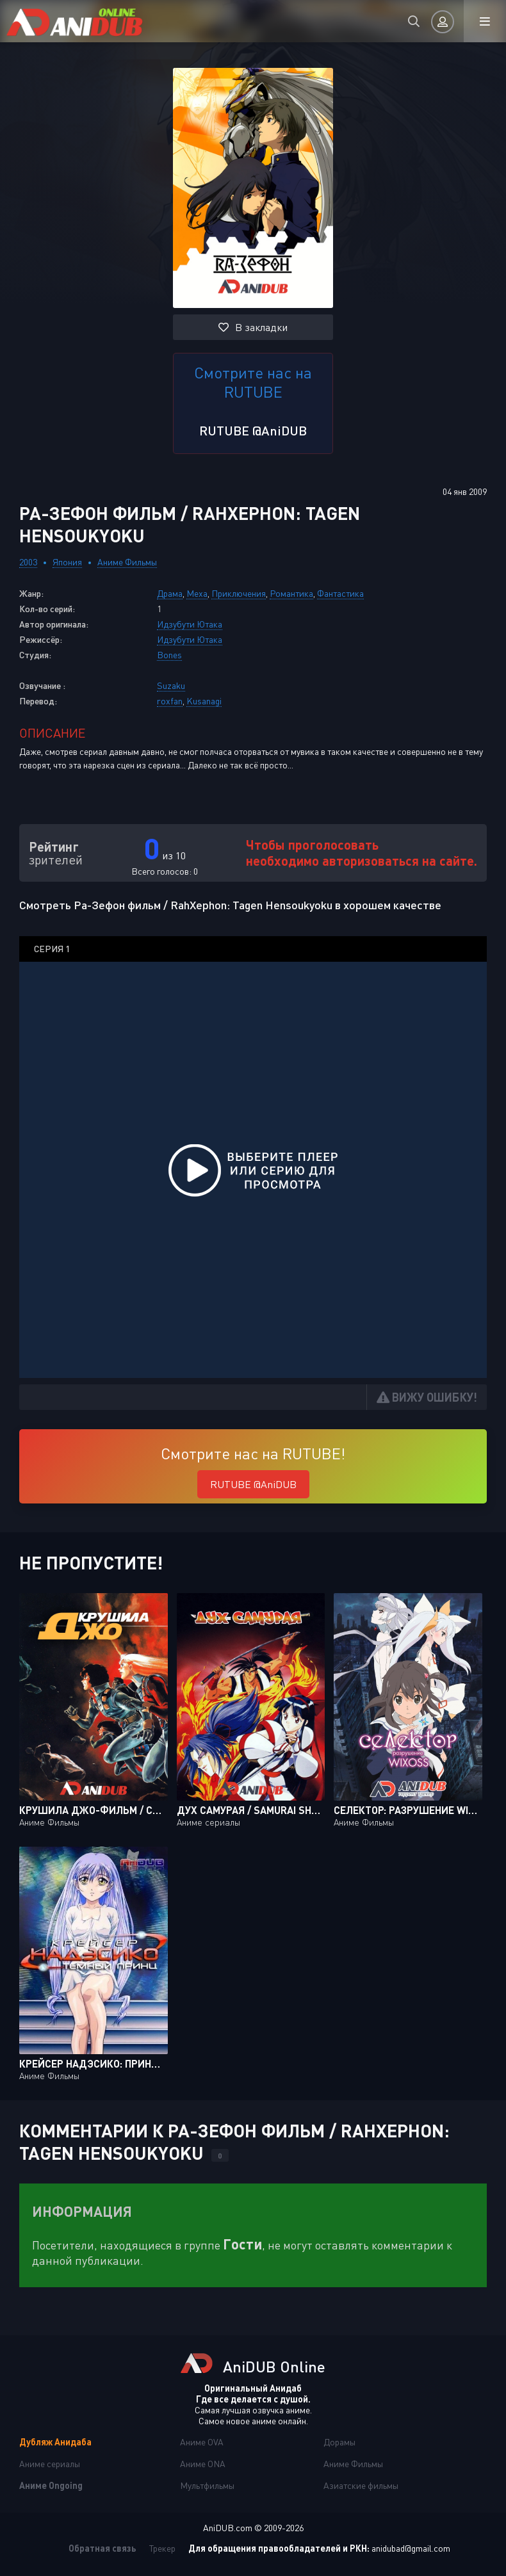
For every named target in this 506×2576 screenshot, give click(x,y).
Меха (197, 593)
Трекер (162, 2548)
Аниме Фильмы (127, 561)
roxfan (170, 700)
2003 (28, 561)
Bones (169, 654)
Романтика (291, 593)
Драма (170, 593)
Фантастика (340, 593)
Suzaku (171, 685)
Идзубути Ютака (189, 624)
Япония (67, 561)
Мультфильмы (207, 2485)
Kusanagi (204, 700)
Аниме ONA (202, 2463)
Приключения (238, 593)
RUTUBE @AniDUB (253, 430)
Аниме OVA (202, 2441)
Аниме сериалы (49, 2463)
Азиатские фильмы (360, 2485)
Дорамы (339, 2441)
